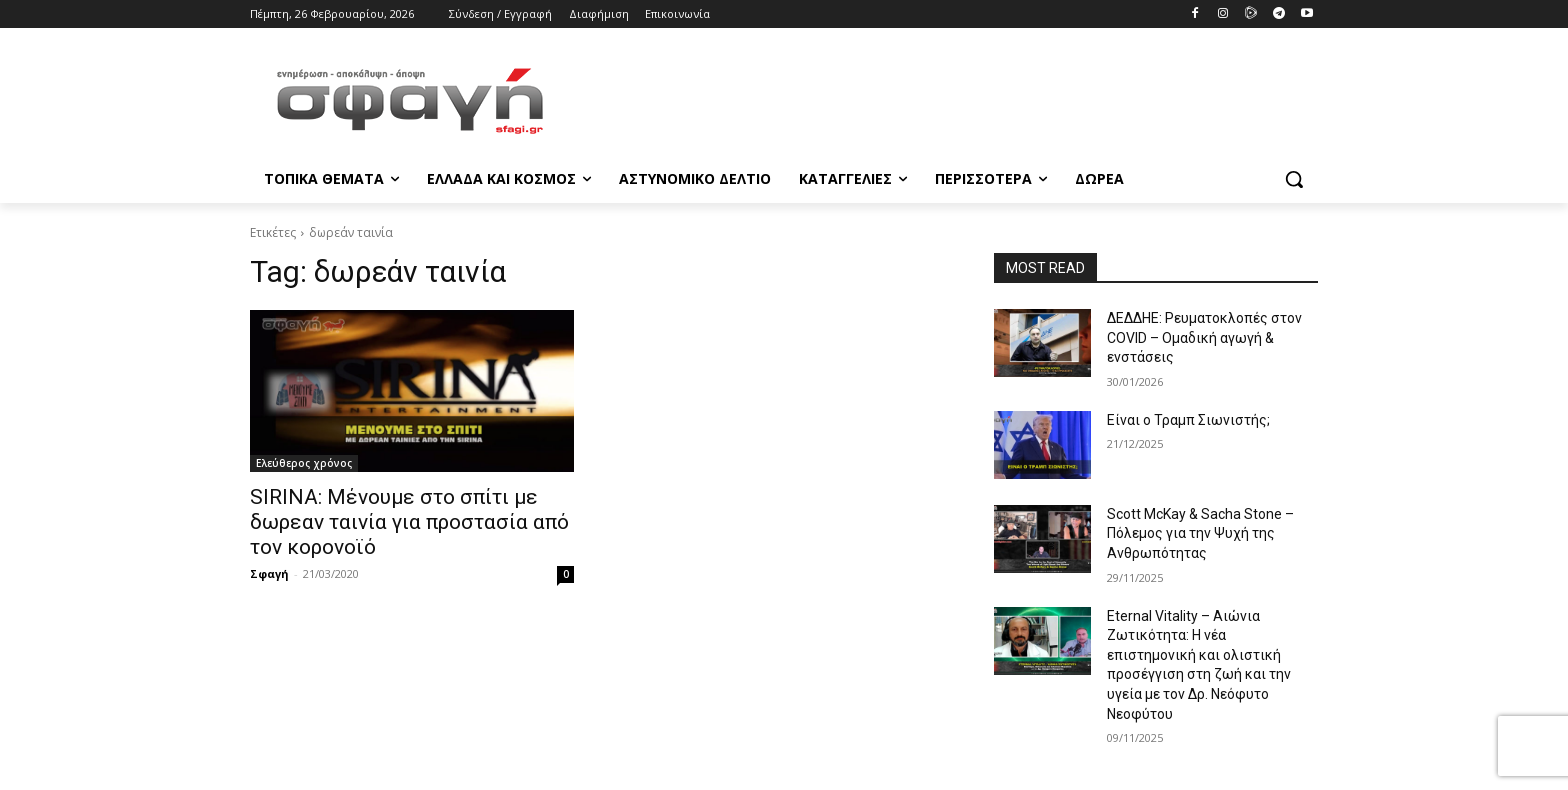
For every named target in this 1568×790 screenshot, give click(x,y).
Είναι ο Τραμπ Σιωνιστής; (1188, 420)
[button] (1294, 179)
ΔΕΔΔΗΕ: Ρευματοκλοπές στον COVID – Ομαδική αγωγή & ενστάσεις (1204, 337)
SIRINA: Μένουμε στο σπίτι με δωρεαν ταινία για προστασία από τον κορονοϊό (409, 522)
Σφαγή (269, 573)
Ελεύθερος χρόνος (304, 463)
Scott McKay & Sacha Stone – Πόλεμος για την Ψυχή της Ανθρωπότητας (1200, 533)
